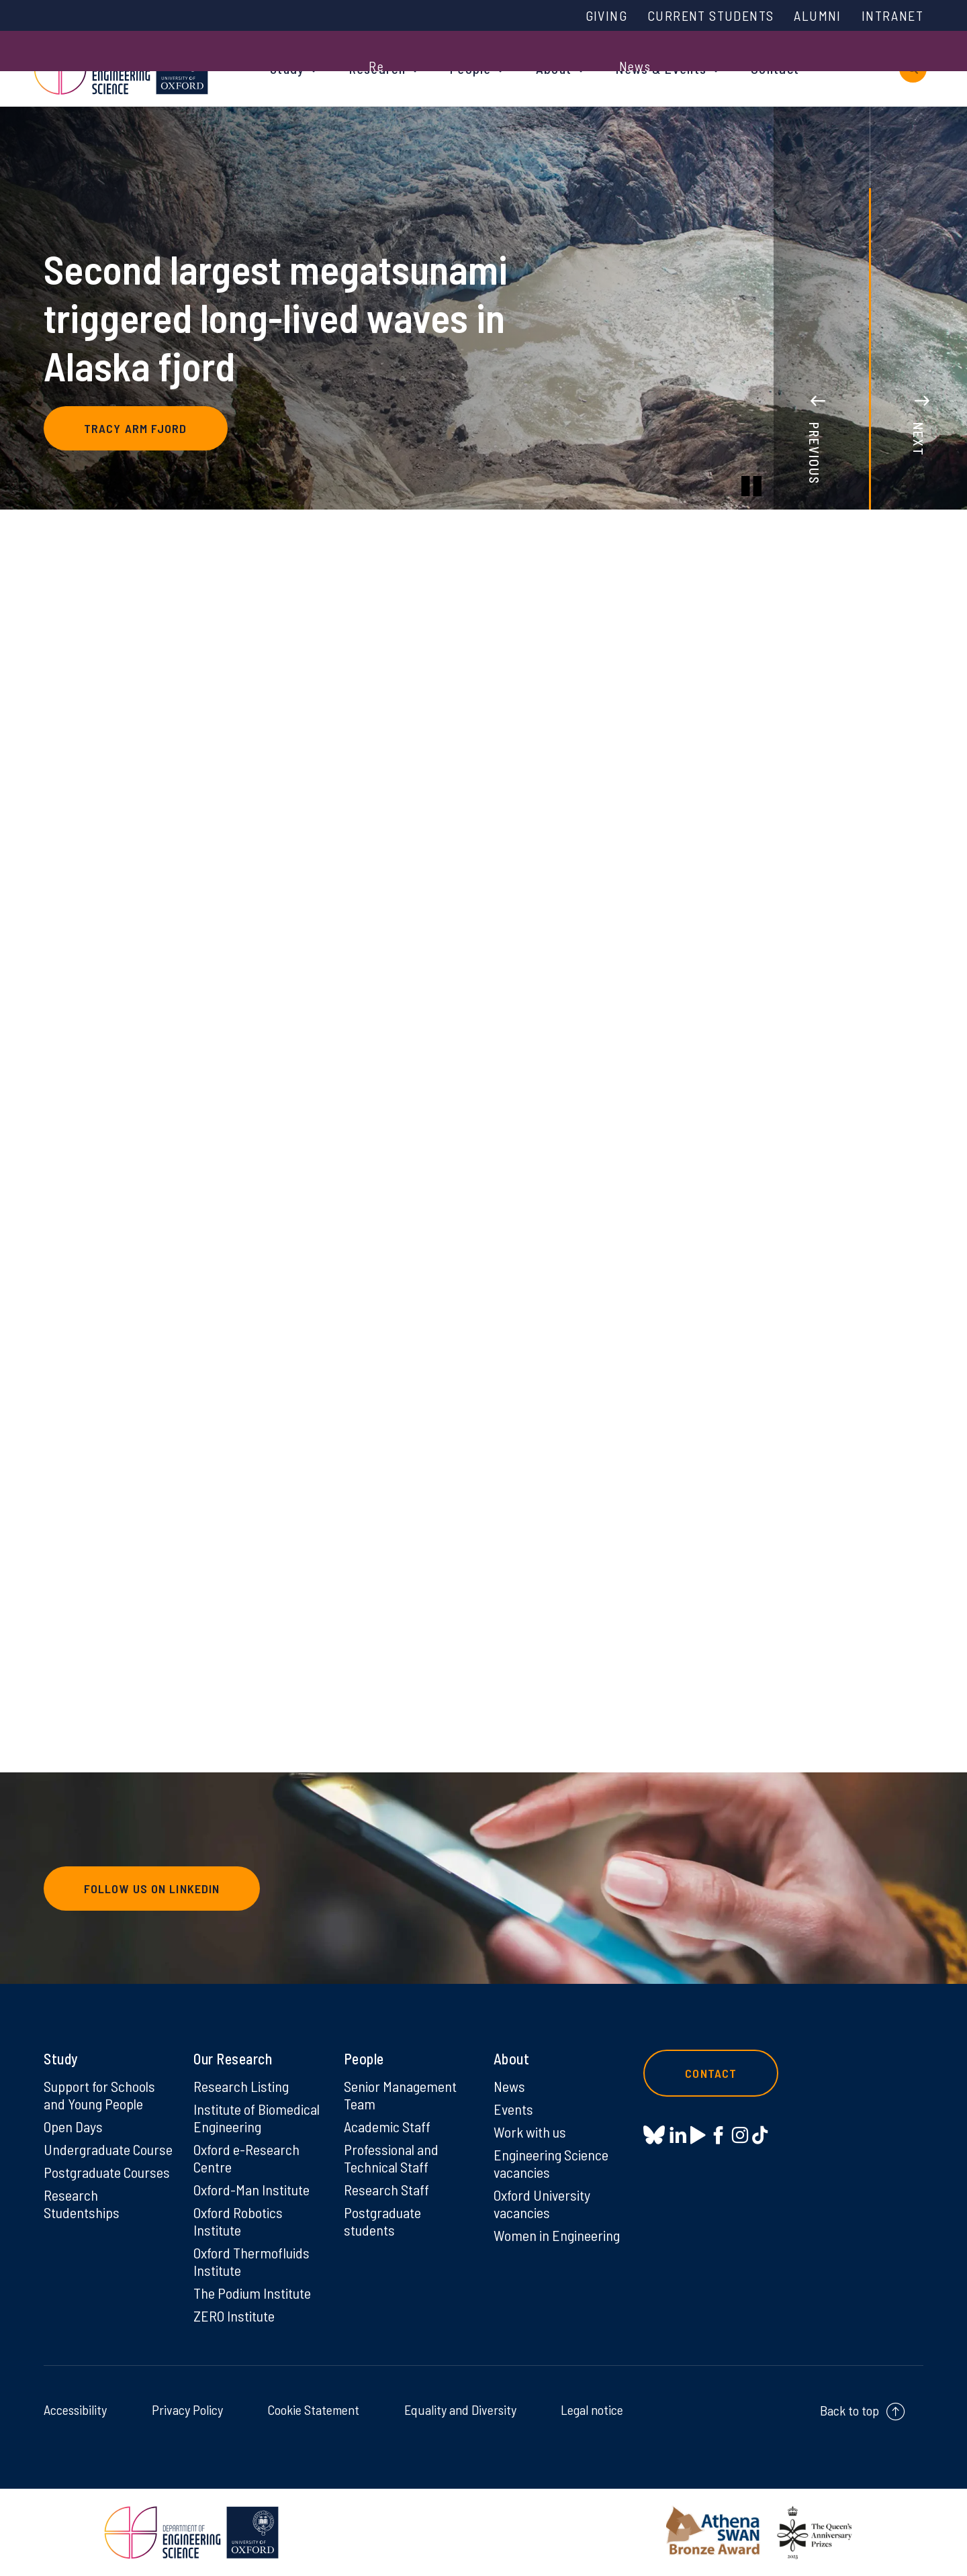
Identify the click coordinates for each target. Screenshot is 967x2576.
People (471, 68)
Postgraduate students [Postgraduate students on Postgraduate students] (382, 2220)
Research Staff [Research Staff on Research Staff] (386, 2189)
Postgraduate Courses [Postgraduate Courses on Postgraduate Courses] (107, 2172)
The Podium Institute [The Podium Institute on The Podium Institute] (252, 2292)
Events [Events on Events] (513, 2108)
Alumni (817, 15)
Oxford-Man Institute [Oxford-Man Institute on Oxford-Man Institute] (251, 2189)
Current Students (710, 15)
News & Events (661, 68)
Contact (775, 68)
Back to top (849, 2410)
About (554, 68)
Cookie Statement (313, 2409)
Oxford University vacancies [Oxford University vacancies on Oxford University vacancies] (542, 2203)
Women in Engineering (557, 2235)
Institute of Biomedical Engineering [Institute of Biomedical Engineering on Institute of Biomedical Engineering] (256, 2117)
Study (287, 68)
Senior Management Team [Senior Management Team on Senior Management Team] (400, 2094)
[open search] (913, 69)
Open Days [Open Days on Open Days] (73, 2126)
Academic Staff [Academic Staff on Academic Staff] (387, 2126)
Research (377, 68)
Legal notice (592, 2409)
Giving (606, 15)
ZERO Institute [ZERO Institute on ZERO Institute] (234, 2315)
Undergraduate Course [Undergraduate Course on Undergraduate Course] (108, 2149)
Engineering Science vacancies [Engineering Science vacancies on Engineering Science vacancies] (551, 2163)
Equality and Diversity (460, 2409)
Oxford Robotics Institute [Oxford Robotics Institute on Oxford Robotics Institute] (238, 2220)
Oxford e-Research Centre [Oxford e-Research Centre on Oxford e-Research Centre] (246, 2157)
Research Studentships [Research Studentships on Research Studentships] (82, 2203)
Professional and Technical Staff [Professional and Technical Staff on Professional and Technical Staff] (391, 2157)
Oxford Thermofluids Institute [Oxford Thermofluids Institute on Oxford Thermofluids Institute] (251, 2261)
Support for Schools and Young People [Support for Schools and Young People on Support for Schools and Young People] (99, 2094)
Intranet (892, 15)
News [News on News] (509, 2086)
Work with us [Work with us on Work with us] (530, 2131)
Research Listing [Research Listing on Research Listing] (241, 2086)
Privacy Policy (187, 2409)
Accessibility (75, 2409)
